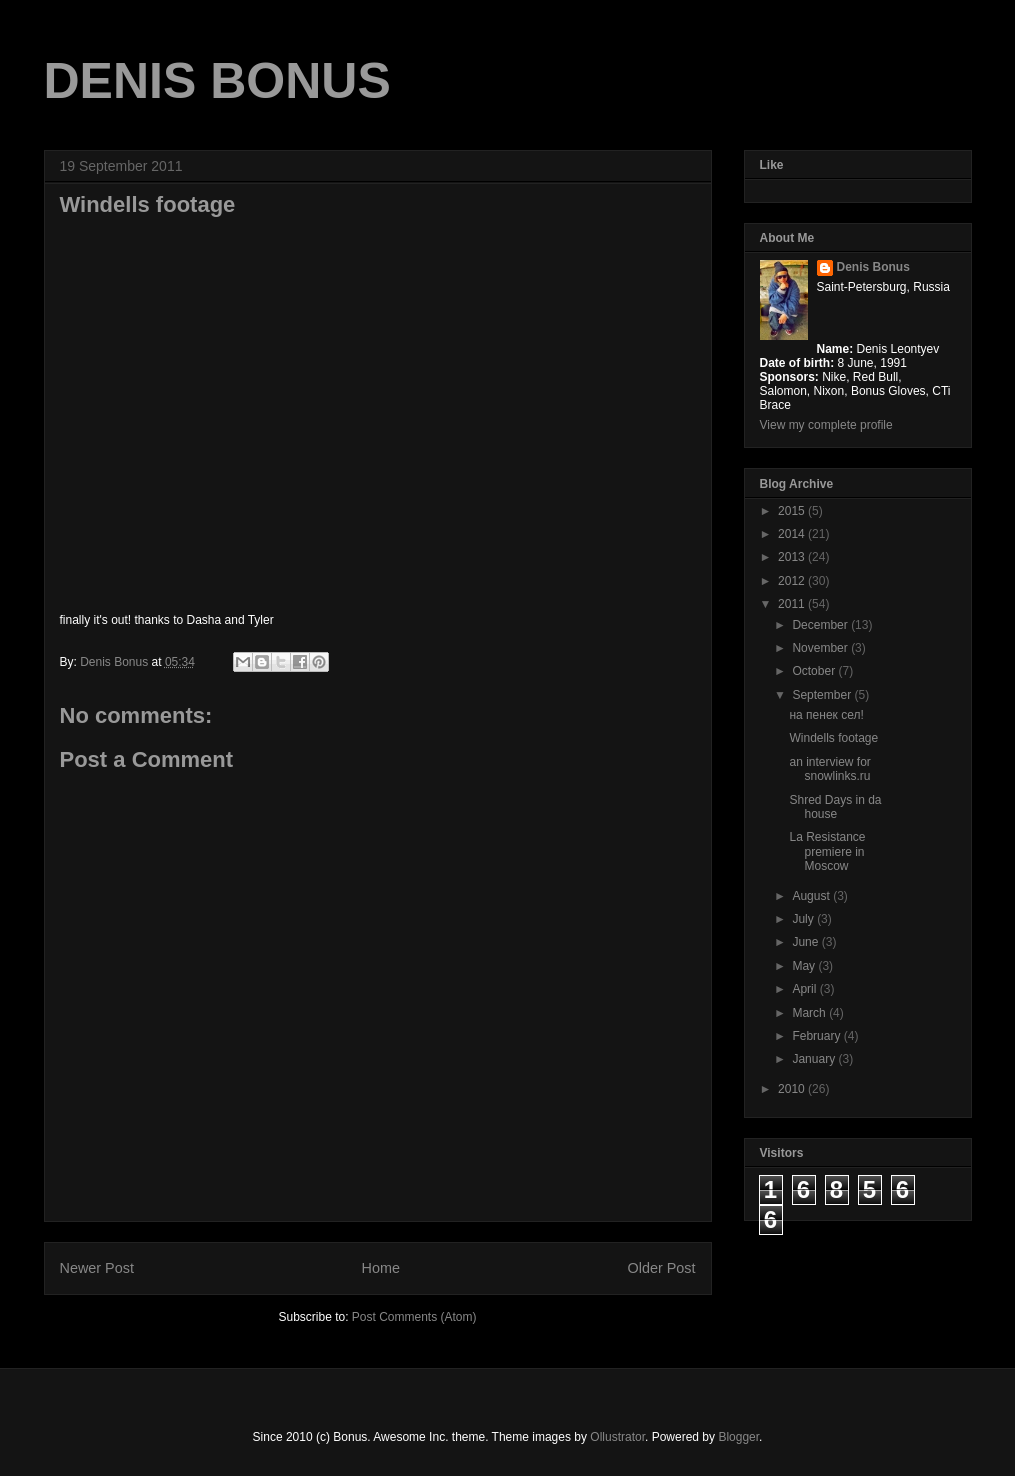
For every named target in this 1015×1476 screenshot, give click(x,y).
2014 (793, 534)
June (806, 942)
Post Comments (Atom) (414, 1317)
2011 (793, 604)
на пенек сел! (826, 715)
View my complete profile (826, 425)
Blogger (738, 1437)
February (817, 1036)
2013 (793, 557)
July (804, 919)
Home (381, 1268)
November (821, 648)
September (823, 695)
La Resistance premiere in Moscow (827, 851)
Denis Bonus (873, 267)
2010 (793, 1089)
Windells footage (833, 738)
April (805, 989)
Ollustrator (617, 1437)
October (815, 671)
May (805, 966)
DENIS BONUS (217, 81)
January (815, 1059)
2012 (793, 581)
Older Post (662, 1268)
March (810, 1013)
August (812, 896)
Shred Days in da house (835, 807)
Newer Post (97, 1268)
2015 (793, 511)
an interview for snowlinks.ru (829, 769)
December (821, 625)
